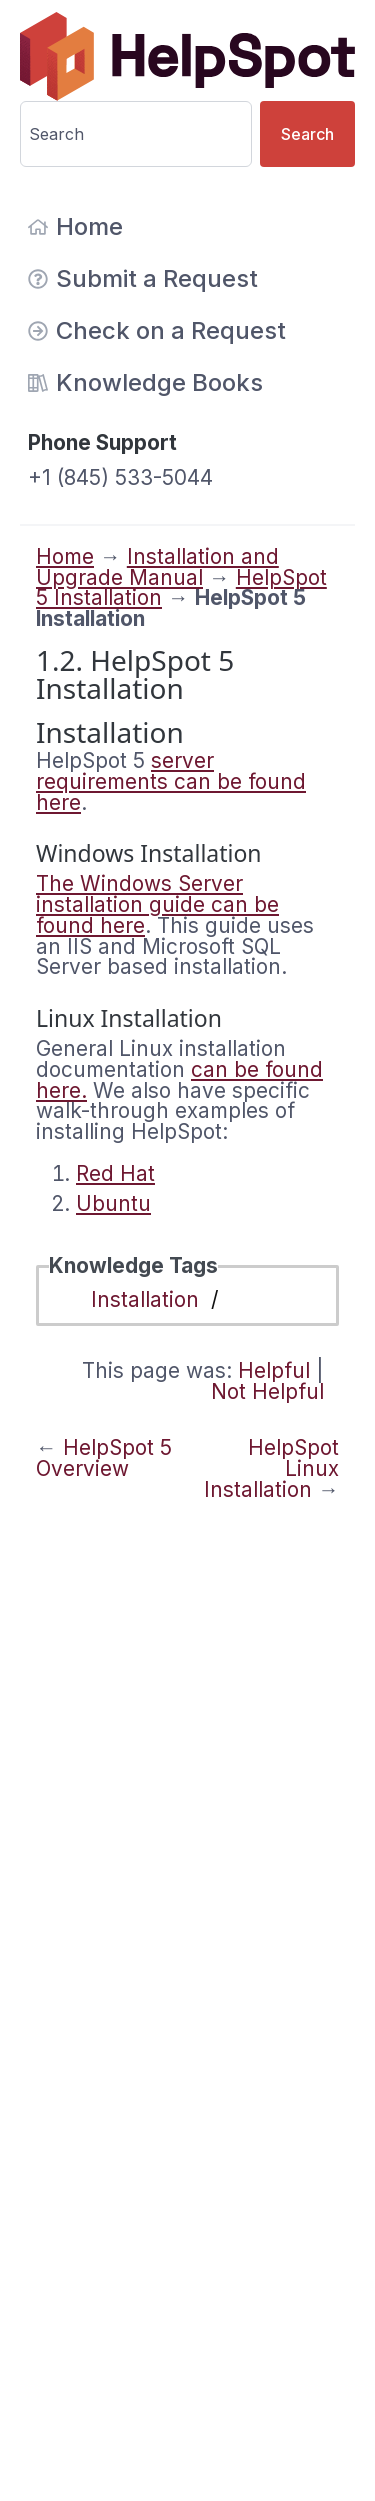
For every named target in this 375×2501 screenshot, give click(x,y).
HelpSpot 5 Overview (104, 1458)
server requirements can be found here (171, 781)
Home (75, 226)
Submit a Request (143, 278)
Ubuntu (113, 1203)
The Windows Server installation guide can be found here (157, 904)
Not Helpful (267, 1391)
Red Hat (115, 1173)
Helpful (274, 1370)
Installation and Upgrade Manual (157, 567)
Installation (145, 1299)
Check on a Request (157, 330)
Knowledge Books (145, 382)
